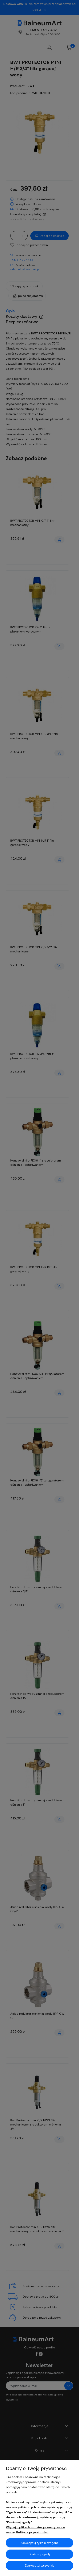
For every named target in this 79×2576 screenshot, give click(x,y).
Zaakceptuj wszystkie (39, 2565)
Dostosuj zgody (40, 2554)
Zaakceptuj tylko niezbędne (40, 2543)
